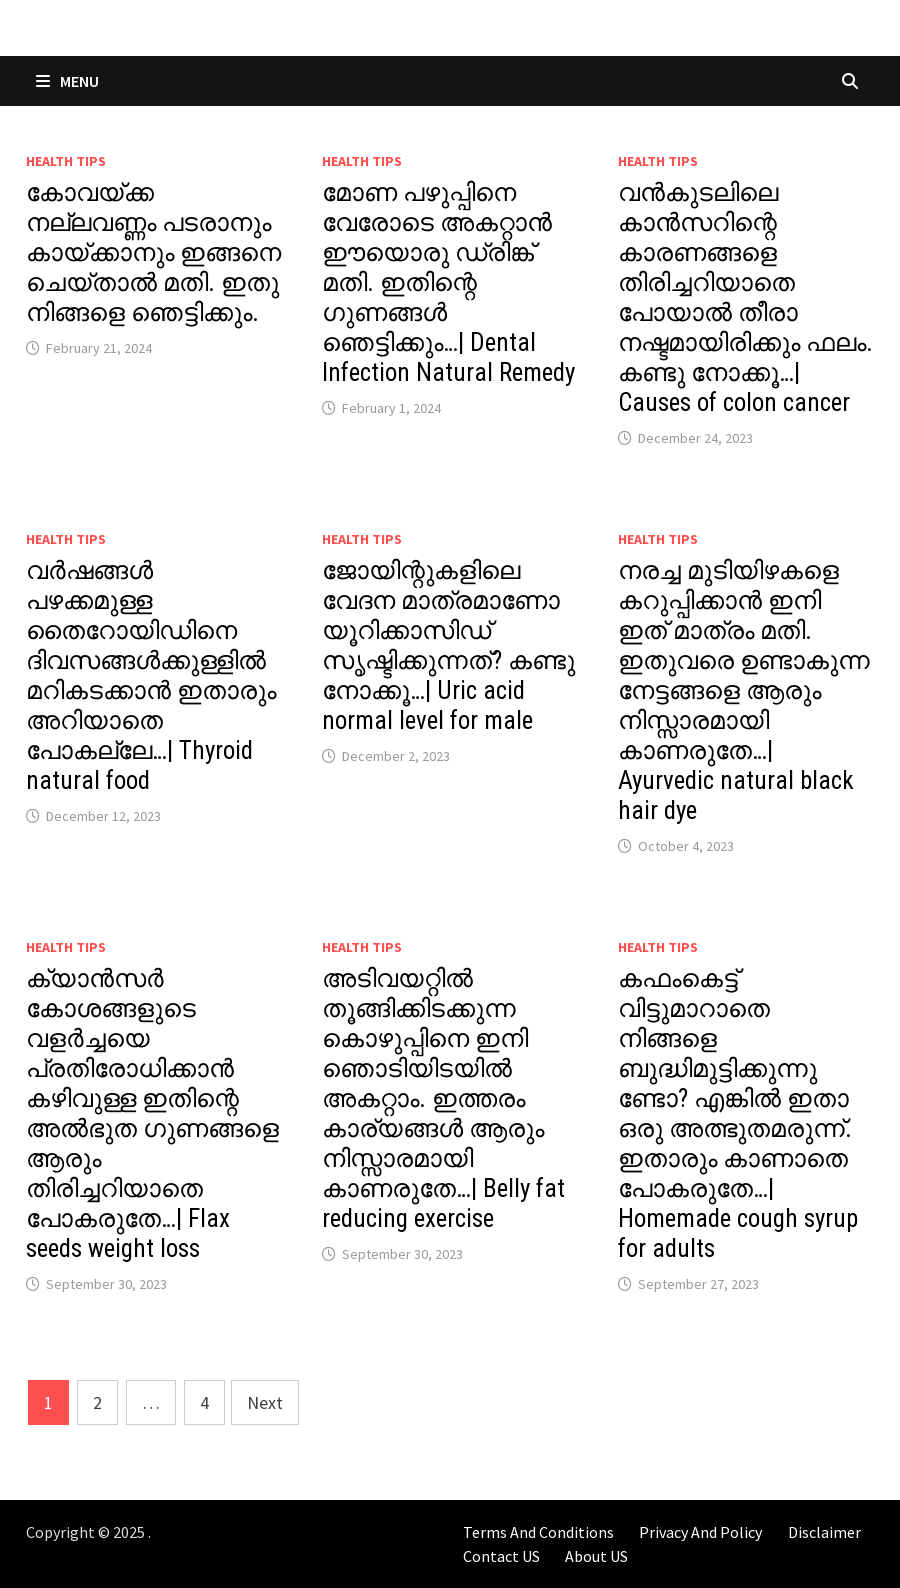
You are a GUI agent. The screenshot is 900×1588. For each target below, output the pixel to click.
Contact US (501, 1556)
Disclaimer (824, 1532)
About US (596, 1556)
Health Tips (66, 161)
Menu (67, 81)
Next (265, 1402)
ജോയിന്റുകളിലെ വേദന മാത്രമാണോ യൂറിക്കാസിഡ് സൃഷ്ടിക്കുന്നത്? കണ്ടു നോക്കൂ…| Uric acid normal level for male (448, 645)
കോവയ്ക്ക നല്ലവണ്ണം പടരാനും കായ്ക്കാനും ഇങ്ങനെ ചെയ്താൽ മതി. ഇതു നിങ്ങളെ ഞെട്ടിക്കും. (153, 252)
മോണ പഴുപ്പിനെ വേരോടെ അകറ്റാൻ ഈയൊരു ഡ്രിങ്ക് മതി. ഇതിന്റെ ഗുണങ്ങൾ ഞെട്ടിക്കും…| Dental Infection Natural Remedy (448, 282)
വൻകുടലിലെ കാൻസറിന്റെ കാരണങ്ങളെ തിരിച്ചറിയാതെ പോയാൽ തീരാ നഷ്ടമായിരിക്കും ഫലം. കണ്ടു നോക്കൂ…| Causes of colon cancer (745, 297)
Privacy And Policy (700, 1532)
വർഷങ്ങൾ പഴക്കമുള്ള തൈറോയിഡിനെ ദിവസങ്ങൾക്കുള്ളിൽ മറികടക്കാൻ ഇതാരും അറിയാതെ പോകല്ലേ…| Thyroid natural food (151, 675)
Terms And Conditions (538, 1532)
